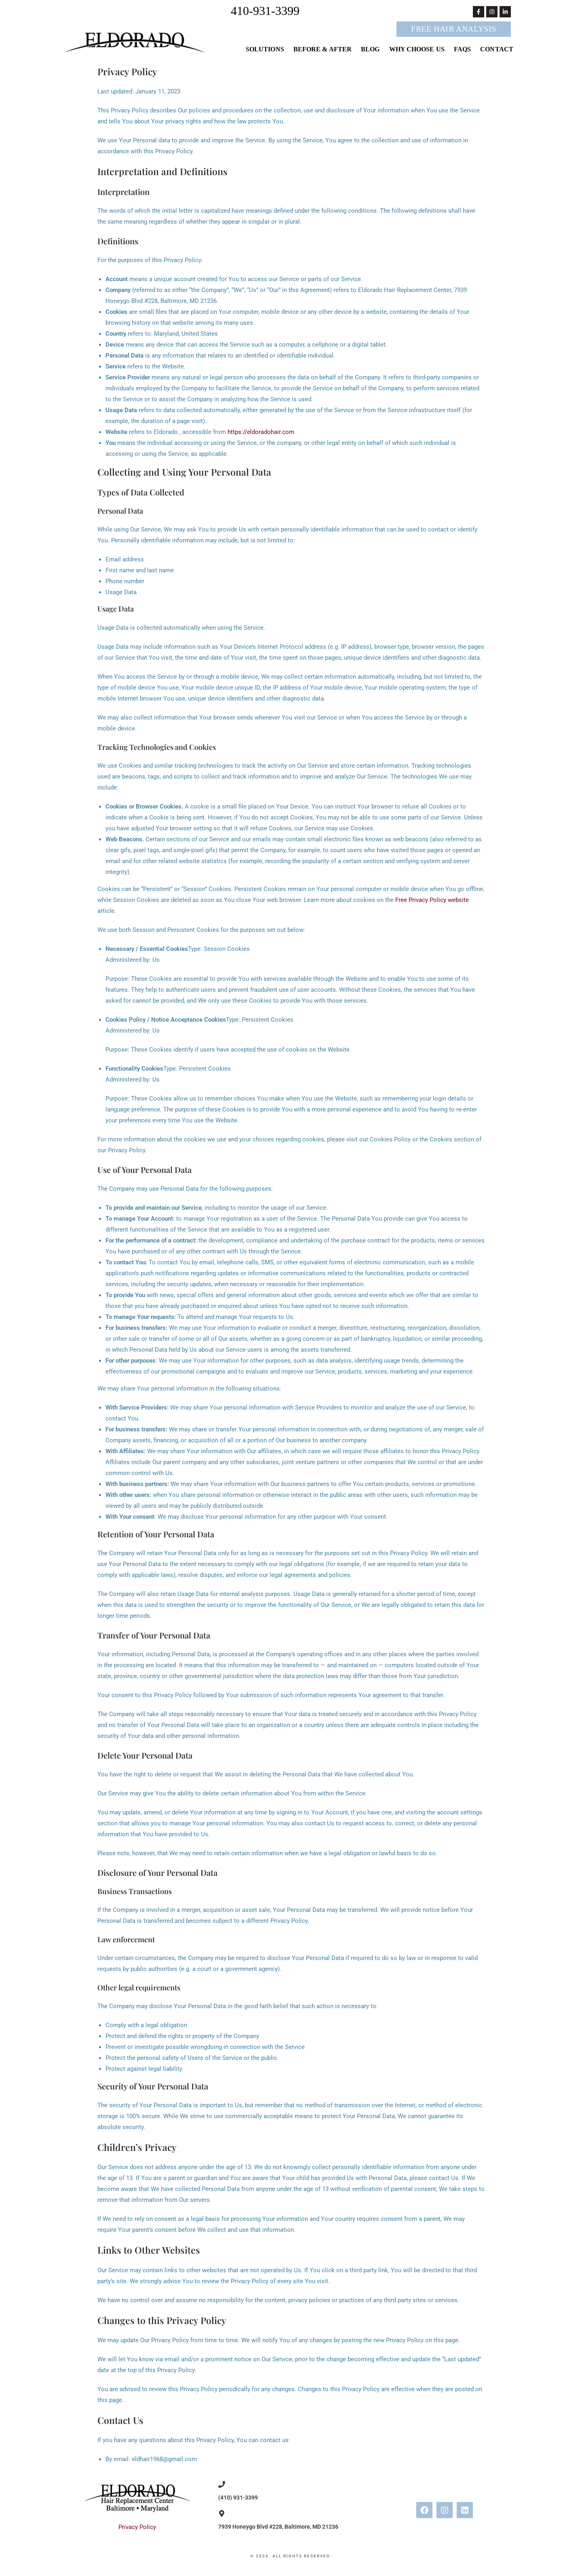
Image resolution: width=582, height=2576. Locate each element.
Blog (370, 49)
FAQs (462, 49)
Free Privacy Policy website (432, 900)
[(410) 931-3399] (221, 2484)
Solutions (265, 49)
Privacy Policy (137, 2527)
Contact (496, 49)
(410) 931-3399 (238, 2497)
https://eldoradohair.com (261, 432)
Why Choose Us (417, 49)
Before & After (322, 49)
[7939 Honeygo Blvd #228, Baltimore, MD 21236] (221, 2513)
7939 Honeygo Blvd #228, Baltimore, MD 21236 (278, 2526)
